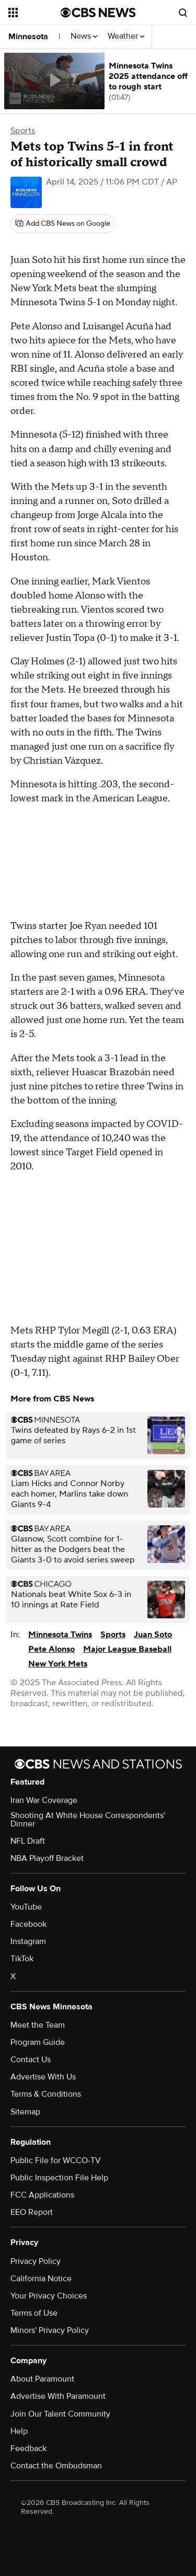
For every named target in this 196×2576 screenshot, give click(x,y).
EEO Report (31, 2212)
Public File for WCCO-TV (55, 2160)
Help (19, 2431)
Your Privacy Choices (48, 2296)
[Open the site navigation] (34, 12)
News (84, 36)
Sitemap (25, 2112)
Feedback (28, 2448)
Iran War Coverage (43, 1800)
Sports (22, 130)
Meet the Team (37, 2025)
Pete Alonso (51, 1649)
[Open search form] (183, 12)
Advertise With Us (43, 2077)
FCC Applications (42, 2195)
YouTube (26, 1907)
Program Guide (37, 2042)
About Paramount (42, 2379)
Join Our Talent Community (60, 2414)
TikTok (21, 1958)
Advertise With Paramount (58, 2396)
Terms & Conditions (45, 2094)
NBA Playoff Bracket (47, 1858)
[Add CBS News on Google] (62, 223)
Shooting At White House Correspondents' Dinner (87, 1819)
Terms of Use (33, 2313)
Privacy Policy (35, 2261)
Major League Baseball (127, 1649)
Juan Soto (153, 1634)
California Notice (41, 2278)
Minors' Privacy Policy (49, 2330)
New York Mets (57, 1664)
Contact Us (30, 2059)
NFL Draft (27, 1841)
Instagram (28, 1941)
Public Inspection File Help (59, 2178)
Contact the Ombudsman (56, 2466)
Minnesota (28, 36)
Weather (126, 36)
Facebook (28, 1924)
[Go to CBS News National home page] (98, 12)
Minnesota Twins (60, 1634)
